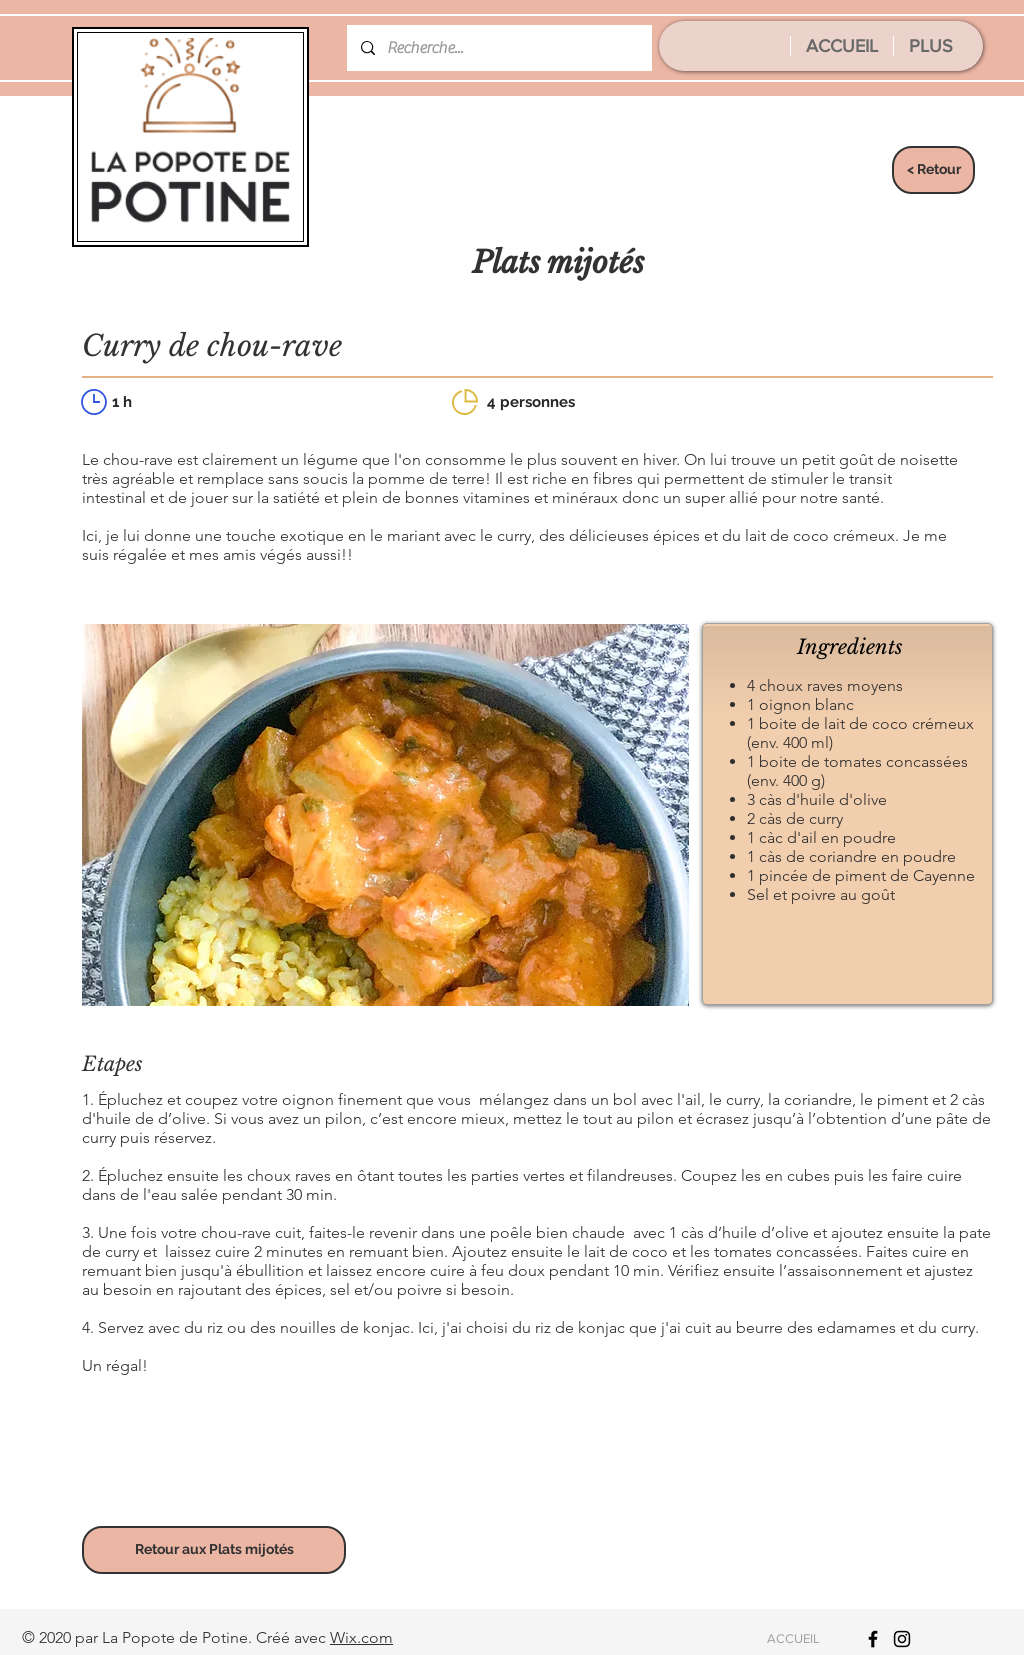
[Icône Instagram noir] (902, 1639)
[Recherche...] (498, 48)
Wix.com (361, 1637)
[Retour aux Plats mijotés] (214, 1550)
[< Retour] (933, 170)
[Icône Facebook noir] (873, 1639)
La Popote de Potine (175, 1637)
